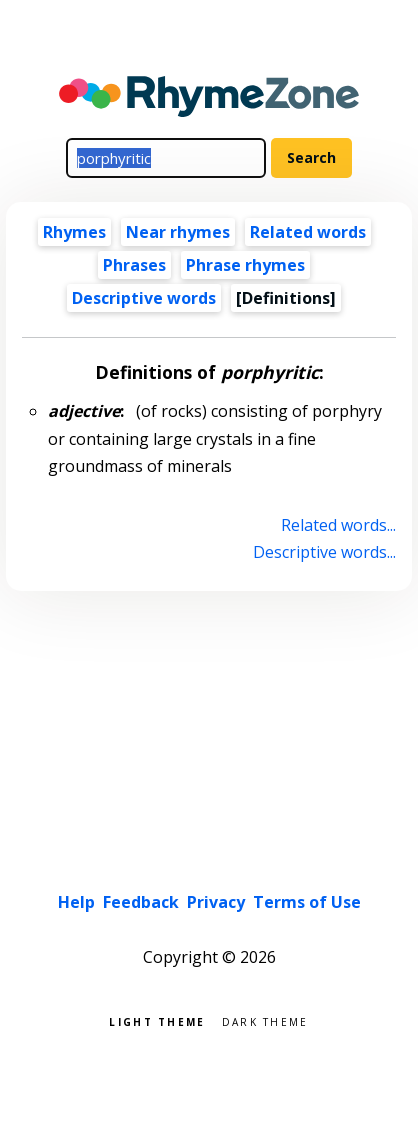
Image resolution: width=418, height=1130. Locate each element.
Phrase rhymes (245, 265)
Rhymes (74, 232)
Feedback (141, 902)
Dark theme (265, 1020)
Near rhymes (178, 232)
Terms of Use (307, 902)
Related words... (338, 525)
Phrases (134, 265)
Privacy (216, 902)
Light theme (157, 1020)
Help (76, 902)
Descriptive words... (324, 552)
